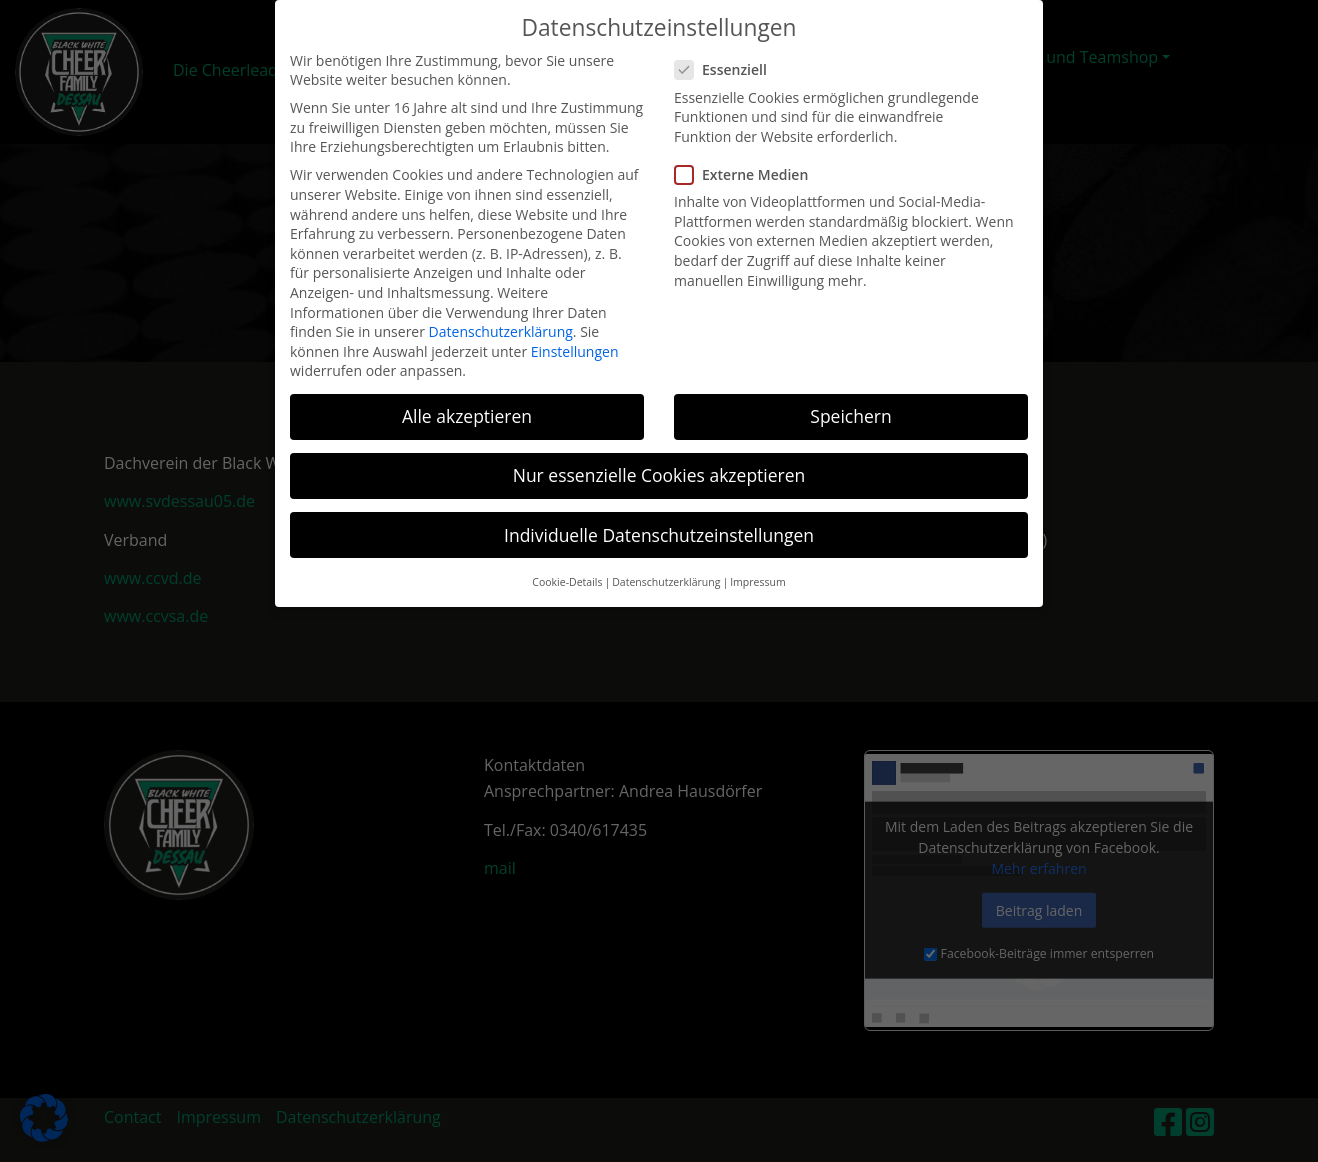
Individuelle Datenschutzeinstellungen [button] (659, 520)
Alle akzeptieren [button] (467, 401)
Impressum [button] (757, 567)
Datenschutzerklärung (501, 316)
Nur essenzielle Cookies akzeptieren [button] (659, 461)
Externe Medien (747, 159)
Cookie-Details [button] (567, 567)
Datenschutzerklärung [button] (666, 567)
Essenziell (727, 55)
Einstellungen (575, 336)
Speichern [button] (850, 401)
